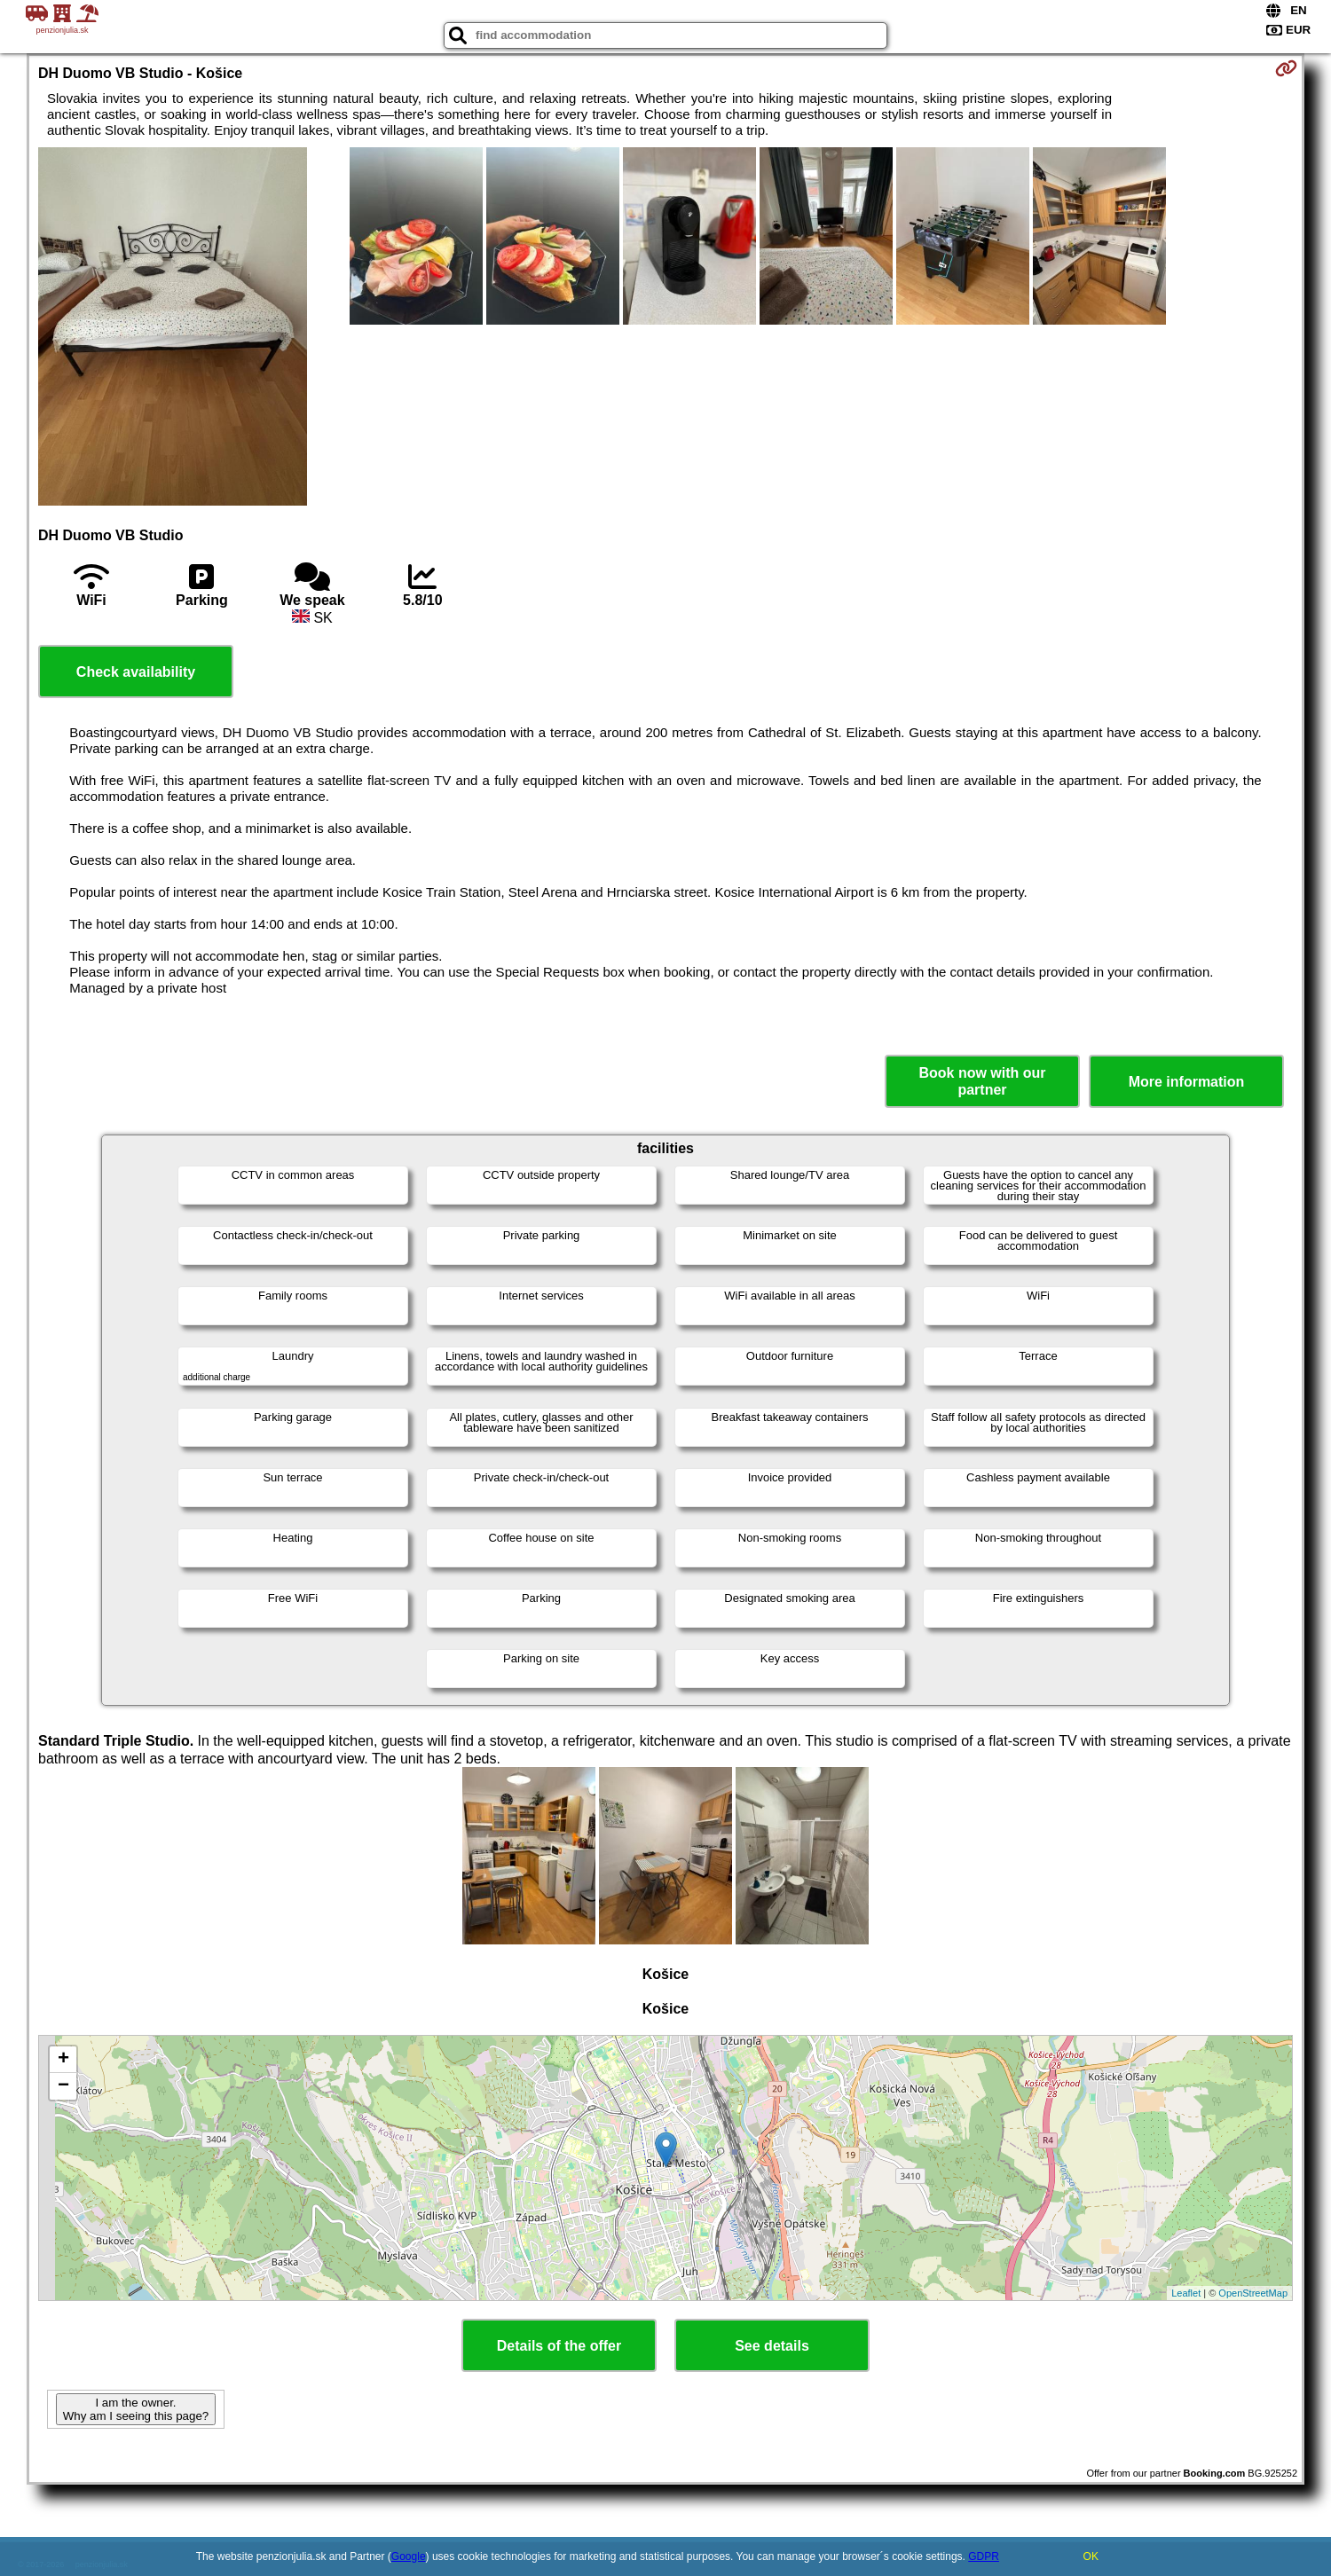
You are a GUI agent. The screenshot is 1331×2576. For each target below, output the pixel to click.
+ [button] (63, 2059)
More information (1187, 1081)
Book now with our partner (981, 1081)
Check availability (135, 671)
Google (408, 2556)
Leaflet (1186, 2293)
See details (772, 2345)
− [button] (63, 2086)
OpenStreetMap (1253, 2293)
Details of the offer (559, 2345)
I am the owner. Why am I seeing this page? (136, 2409)
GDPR (983, 2556)
